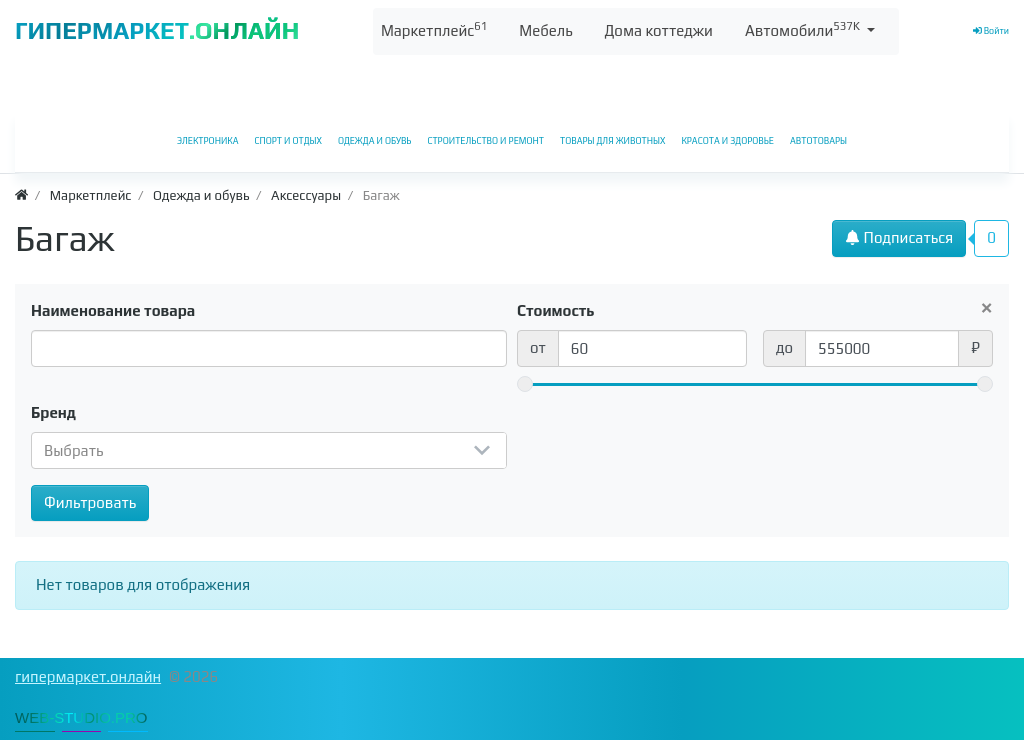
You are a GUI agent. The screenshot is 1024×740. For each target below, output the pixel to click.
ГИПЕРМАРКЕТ (157, 30)
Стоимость (556, 310)
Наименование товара (113, 310)
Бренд (53, 412)
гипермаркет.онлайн (88, 676)
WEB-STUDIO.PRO (81, 717)
